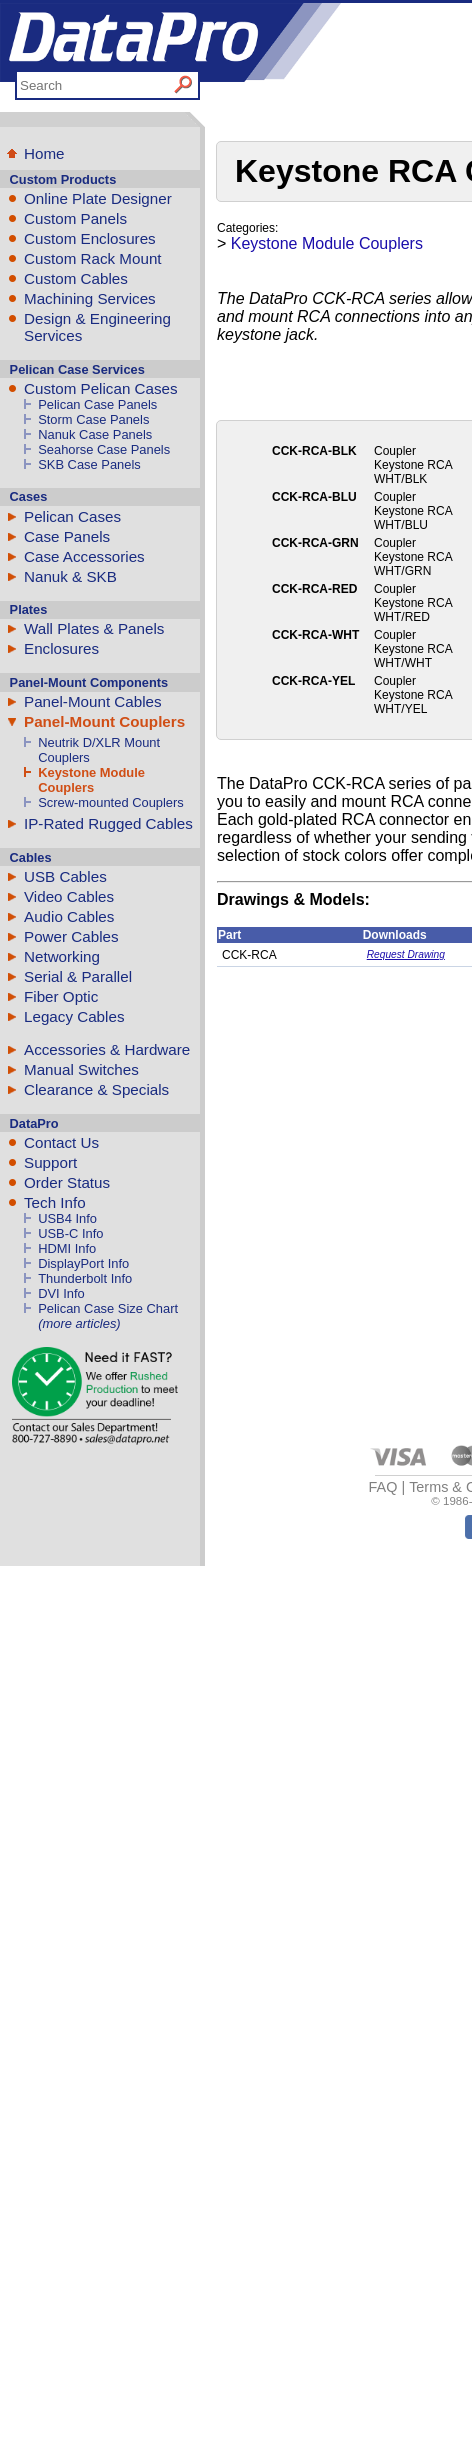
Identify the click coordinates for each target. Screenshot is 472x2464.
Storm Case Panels (93, 419)
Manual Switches (81, 1069)
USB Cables (65, 876)
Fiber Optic (61, 996)
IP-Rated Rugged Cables (108, 823)
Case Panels (67, 536)
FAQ (383, 1487)
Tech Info (55, 1202)
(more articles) (79, 1323)
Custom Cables (76, 278)
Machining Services (90, 298)
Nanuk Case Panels (95, 434)
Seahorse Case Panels (104, 449)
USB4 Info (67, 1218)
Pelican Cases (72, 516)
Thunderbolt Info (85, 1278)
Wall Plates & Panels (94, 628)
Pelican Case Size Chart (108, 1308)
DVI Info (61, 1293)
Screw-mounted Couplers (111, 802)
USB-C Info (70, 1233)
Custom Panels (75, 218)
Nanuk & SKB (70, 576)
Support (50, 1162)
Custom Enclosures (90, 238)
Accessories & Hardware (107, 1049)
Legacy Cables (74, 1016)
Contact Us (61, 1142)
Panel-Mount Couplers (104, 721)
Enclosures (61, 648)
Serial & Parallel (78, 976)
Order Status (67, 1182)
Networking (62, 956)
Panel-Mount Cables (93, 701)
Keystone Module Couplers (91, 780)
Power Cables (71, 936)
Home (44, 153)
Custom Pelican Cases (101, 388)
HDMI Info (67, 1248)
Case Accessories (84, 556)
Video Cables (69, 896)
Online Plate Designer (98, 198)
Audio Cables (69, 916)
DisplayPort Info (83, 1263)
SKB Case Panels (89, 464)
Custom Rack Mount (93, 258)
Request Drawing (406, 954)
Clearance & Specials (96, 1089)
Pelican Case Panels (97, 404)
